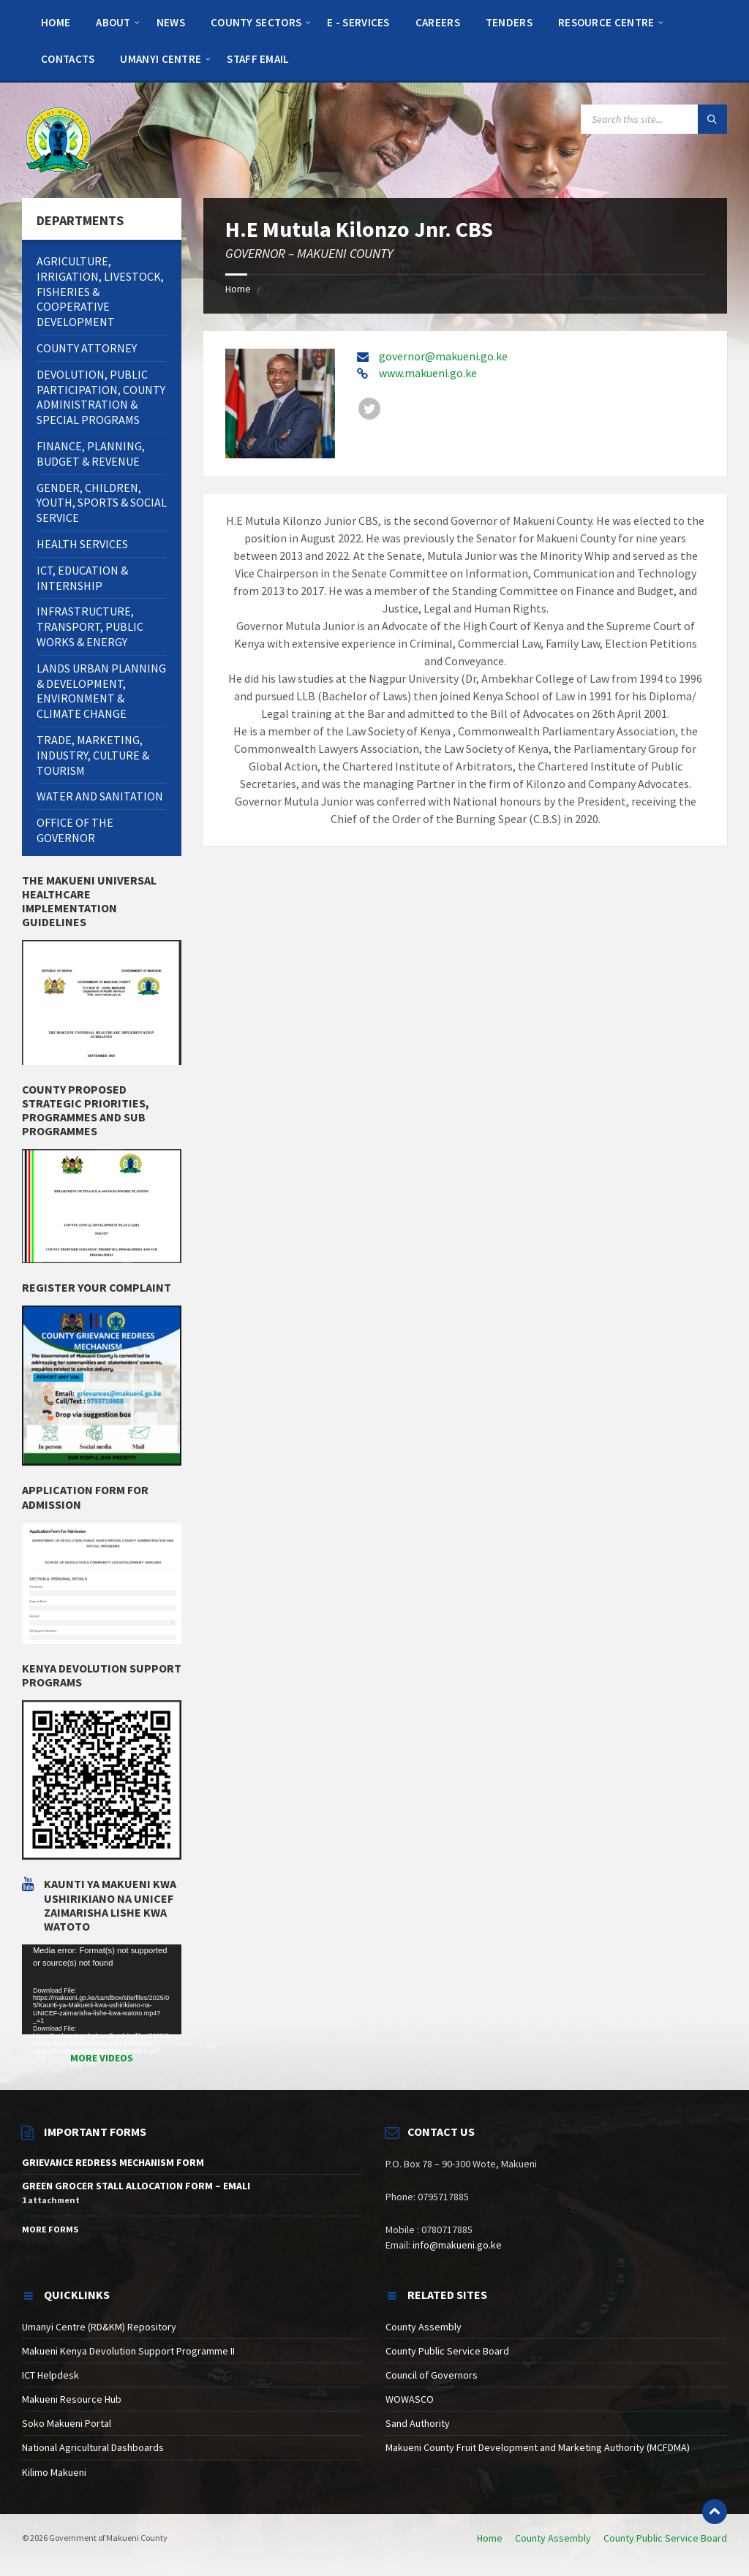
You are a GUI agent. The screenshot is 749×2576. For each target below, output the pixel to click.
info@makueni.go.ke (457, 2244)
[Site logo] (58, 139)
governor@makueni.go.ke (443, 356)
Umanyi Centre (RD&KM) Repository (99, 2326)
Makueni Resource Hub (71, 2399)
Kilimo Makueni (54, 2472)
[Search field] (654, 119)
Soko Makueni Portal (66, 2423)
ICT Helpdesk (50, 2375)
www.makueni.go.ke (428, 372)
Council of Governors (431, 2375)
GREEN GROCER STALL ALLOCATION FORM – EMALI (136, 2185)
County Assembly (423, 2326)
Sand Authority (417, 2423)
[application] (101, 1989)
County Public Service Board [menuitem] (665, 2538)
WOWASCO (409, 2399)
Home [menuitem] (490, 2538)
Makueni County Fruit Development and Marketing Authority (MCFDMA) (537, 2447)
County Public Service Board (447, 2350)
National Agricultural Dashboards (93, 2447)
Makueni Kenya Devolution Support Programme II (128, 2350)
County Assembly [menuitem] (553, 2538)
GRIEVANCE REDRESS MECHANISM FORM (113, 2162)
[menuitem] (55, 22)
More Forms (50, 2229)
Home (238, 288)
